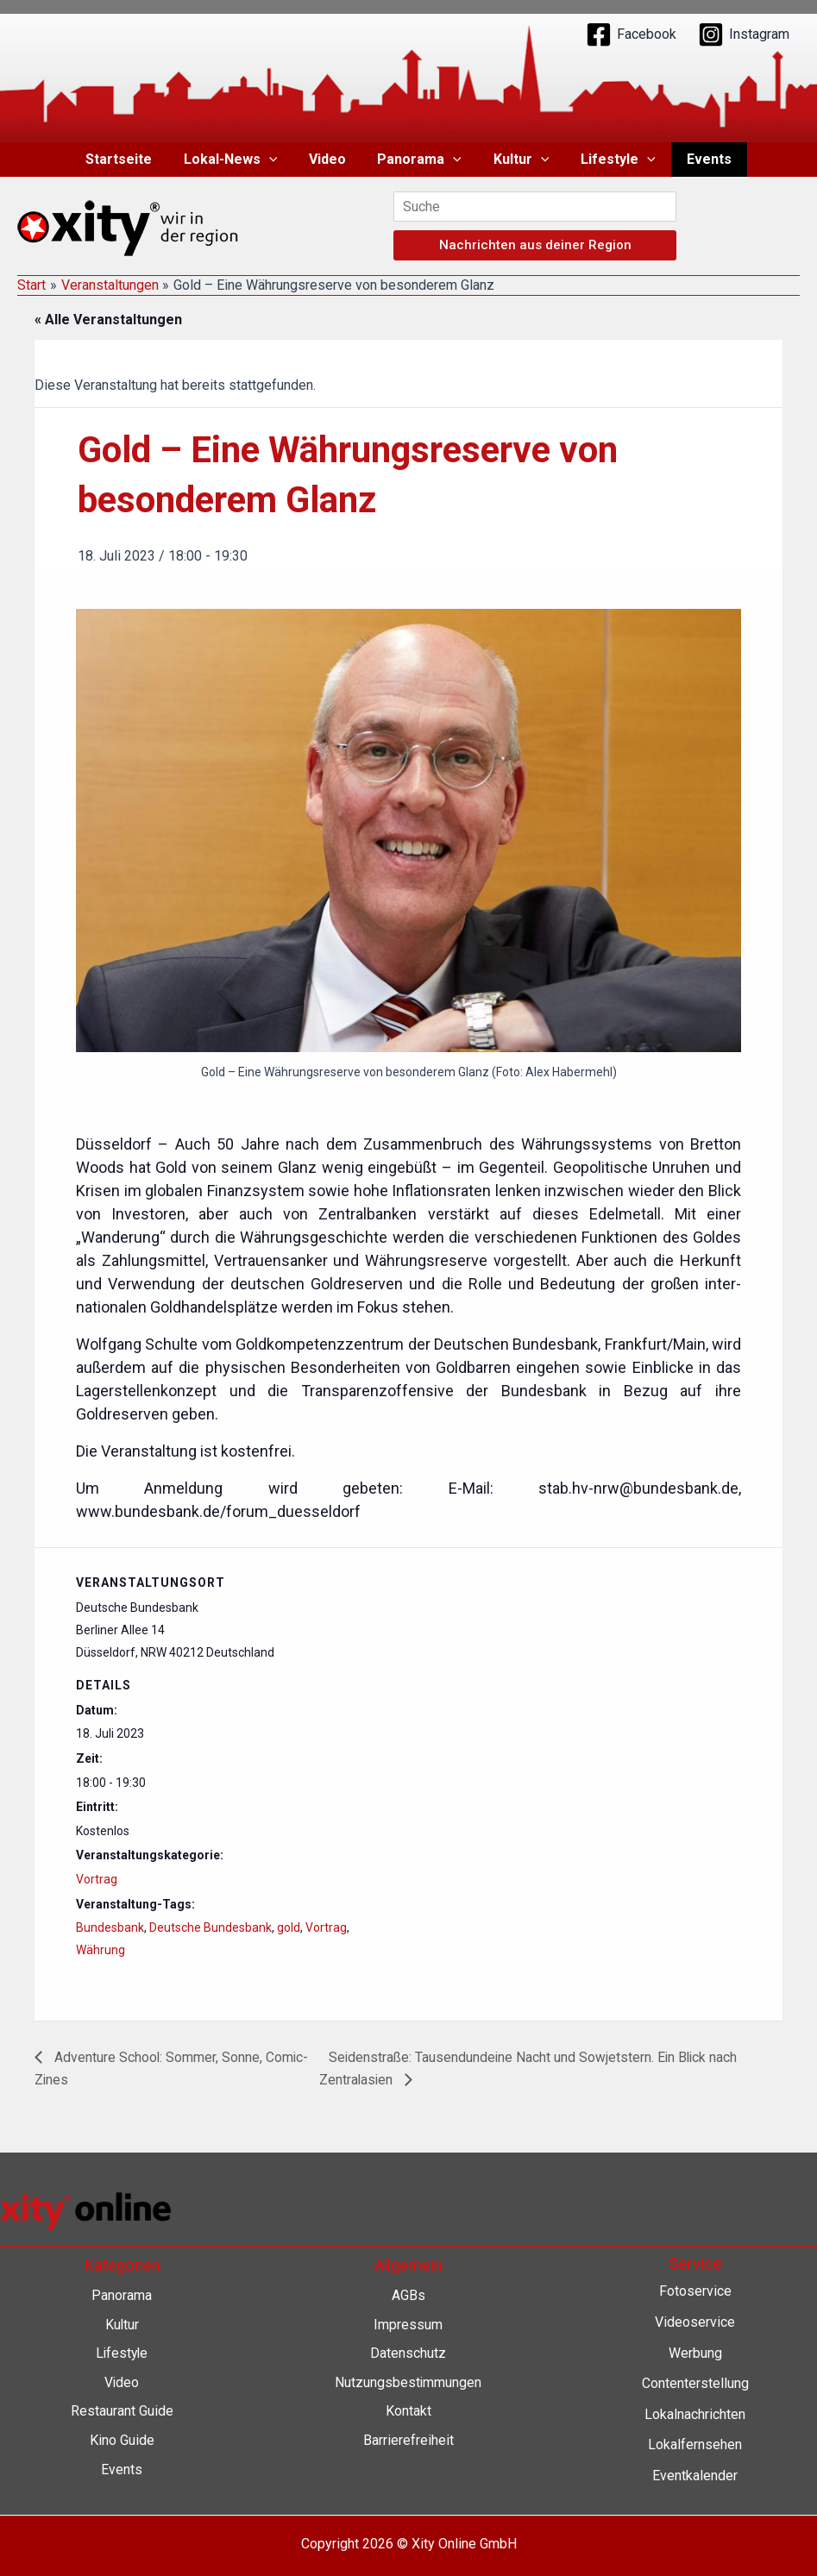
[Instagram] (743, 34)
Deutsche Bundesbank (210, 1927)
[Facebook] (631, 34)
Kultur (517, 159)
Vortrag (96, 1879)
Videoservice (695, 2322)
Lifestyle (610, 159)
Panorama (419, 159)
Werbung (695, 2353)
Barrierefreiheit (408, 2440)
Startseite (130, 159)
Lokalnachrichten (694, 2414)
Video (330, 159)
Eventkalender (695, 2475)
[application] (277, 159)
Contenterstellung (695, 2383)
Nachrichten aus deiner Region (535, 245)
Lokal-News (239, 159)
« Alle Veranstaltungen (108, 319)
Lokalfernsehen (695, 2445)
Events (697, 159)
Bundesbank (110, 1927)
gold (288, 1927)
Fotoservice (695, 2292)
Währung (100, 1950)
